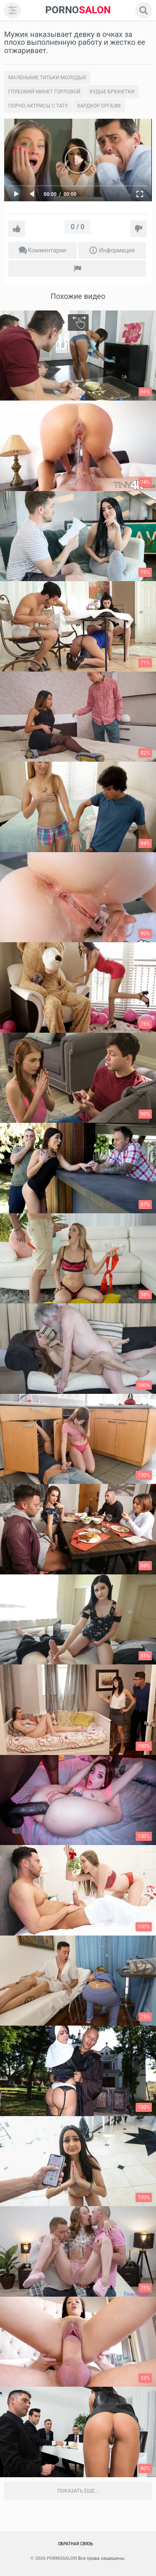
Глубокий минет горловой (44, 92)
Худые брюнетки (112, 92)
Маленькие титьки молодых (47, 78)
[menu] (12, 10)
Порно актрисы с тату (38, 106)
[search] (143, 10)
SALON (78, 10)
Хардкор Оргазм (99, 106)
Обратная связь (75, 2544)
